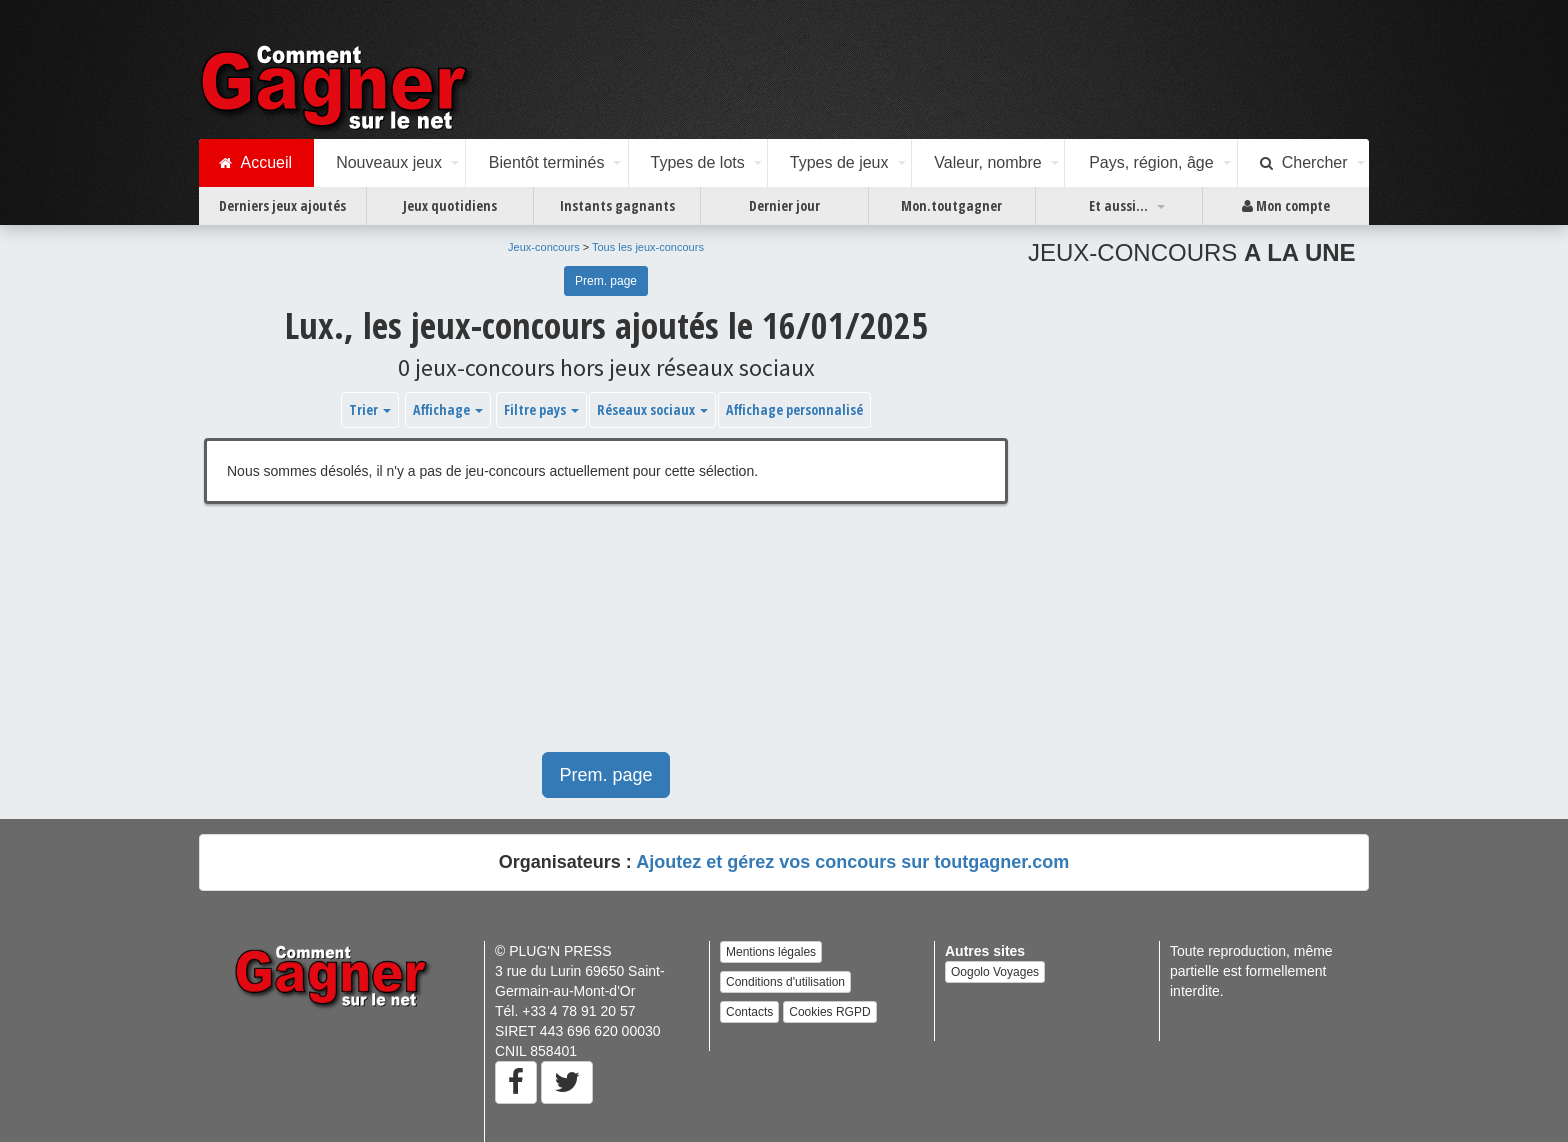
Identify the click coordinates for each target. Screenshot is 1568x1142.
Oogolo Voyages (995, 972)
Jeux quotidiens (450, 205)
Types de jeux (839, 162)
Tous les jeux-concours (648, 247)
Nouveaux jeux (389, 162)
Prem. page (606, 281)
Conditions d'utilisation (785, 982)
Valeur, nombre (987, 162)
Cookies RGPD (829, 1012)
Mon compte (1286, 206)
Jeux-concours (544, 247)
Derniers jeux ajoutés (282, 205)
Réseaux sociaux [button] (652, 409)
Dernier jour (784, 205)
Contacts (749, 1012)
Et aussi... (1118, 205)
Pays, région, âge (1151, 162)
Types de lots (697, 162)
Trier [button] (370, 409)
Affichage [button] (448, 409)
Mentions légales (771, 952)
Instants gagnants (617, 205)
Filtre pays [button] (541, 409)
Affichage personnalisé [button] (794, 409)
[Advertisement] (606, 638)
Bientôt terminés (547, 162)
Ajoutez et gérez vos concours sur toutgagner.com (852, 862)
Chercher (1304, 163)
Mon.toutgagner (951, 205)
